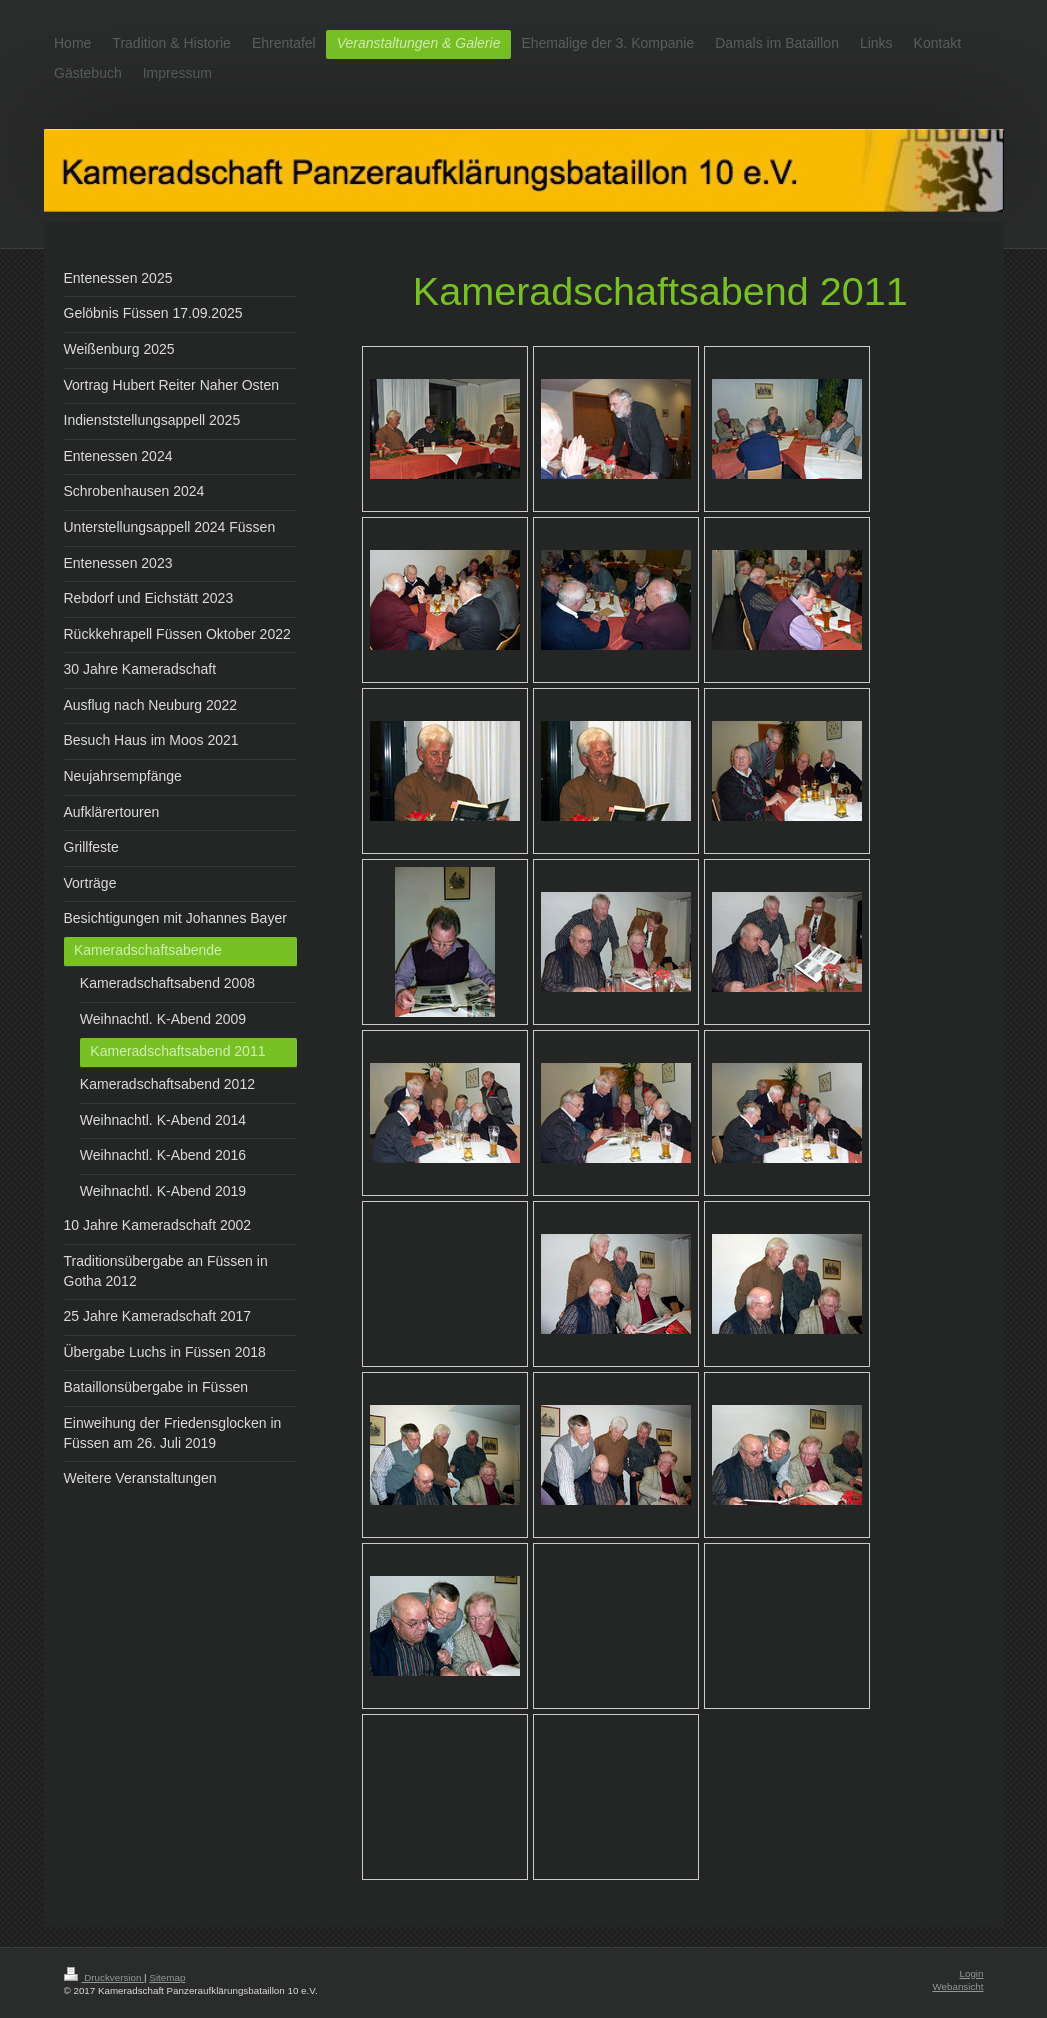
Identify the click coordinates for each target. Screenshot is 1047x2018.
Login (972, 1973)
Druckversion (104, 1977)
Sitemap (167, 1977)
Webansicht (957, 1986)
